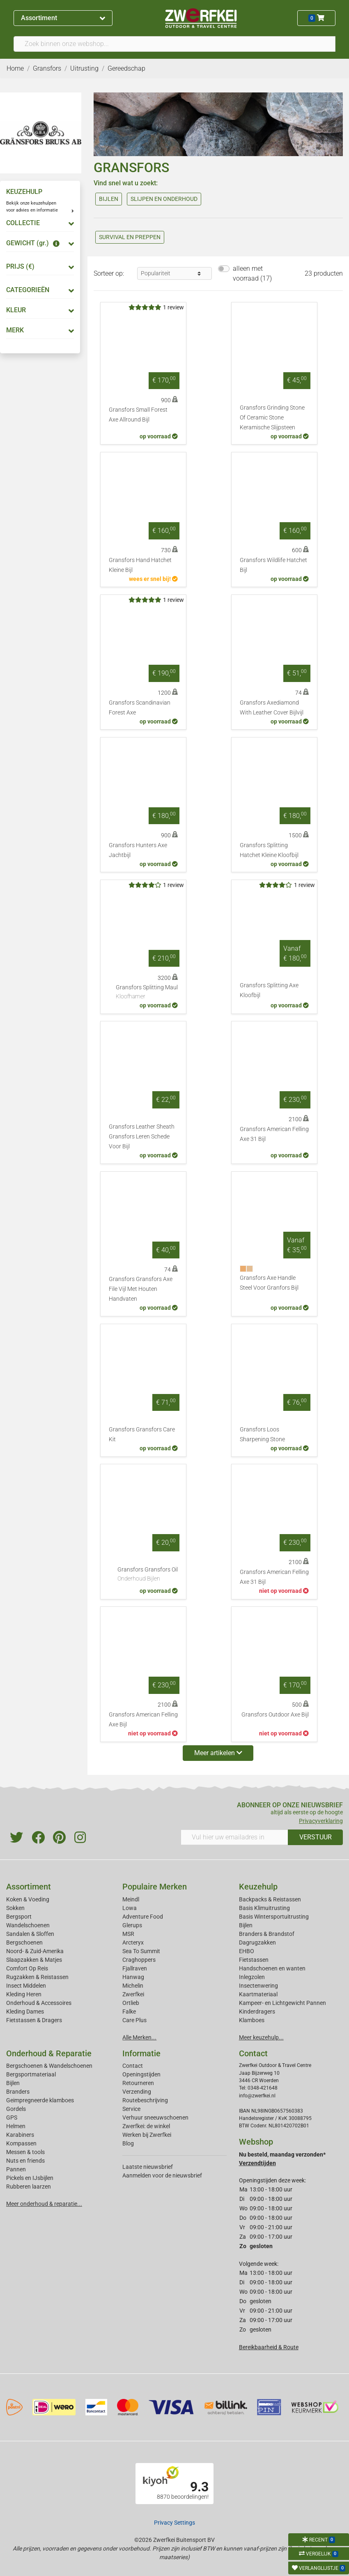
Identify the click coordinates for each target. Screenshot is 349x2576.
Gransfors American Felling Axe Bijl (143, 1719)
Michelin (132, 1985)
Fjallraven (134, 1968)
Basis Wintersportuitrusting (274, 1916)
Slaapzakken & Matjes (34, 1959)
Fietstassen (254, 1959)
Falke (129, 2011)
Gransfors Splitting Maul (147, 992)
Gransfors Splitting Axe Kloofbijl (269, 990)
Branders (18, 2091)
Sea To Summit (141, 1951)
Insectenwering (258, 1985)
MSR (128, 1934)
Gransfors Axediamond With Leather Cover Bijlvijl (271, 707)
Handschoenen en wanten (272, 1968)
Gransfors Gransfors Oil (147, 1574)
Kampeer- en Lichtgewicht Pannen (282, 2003)
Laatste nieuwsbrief (147, 2167)
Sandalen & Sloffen (30, 1934)
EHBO (246, 1951)
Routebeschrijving (145, 2100)
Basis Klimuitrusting (264, 1908)
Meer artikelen (218, 1753)
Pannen (16, 2169)
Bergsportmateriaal (31, 2074)
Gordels (16, 2109)
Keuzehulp (258, 1887)
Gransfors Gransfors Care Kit (142, 1434)
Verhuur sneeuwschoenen (155, 2117)
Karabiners (20, 2134)
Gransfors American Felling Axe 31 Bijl (274, 1134)
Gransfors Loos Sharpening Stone (262, 1434)
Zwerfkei (133, 1994)
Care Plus (134, 2020)
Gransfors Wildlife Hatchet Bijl (273, 565)
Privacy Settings (174, 2522)
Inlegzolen (252, 1977)
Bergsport (19, 1916)
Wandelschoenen (28, 1925)
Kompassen (21, 2143)
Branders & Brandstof (266, 1934)
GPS (11, 2117)
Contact (132, 2065)
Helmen (15, 2126)
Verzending (136, 2091)
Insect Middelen (26, 1985)
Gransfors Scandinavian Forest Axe (139, 707)
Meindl (130, 1899)
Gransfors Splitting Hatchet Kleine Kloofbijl (269, 850)
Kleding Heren (23, 1994)
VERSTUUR (315, 1837)
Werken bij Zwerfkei (146, 2134)
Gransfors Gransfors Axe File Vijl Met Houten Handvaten (140, 1289)
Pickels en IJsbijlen (29, 2178)
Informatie (141, 2053)
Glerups (132, 1925)
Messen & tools (25, 2152)
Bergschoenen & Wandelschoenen (49, 2065)
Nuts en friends (25, 2160)
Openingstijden (141, 2074)
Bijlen (246, 1925)
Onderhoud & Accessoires (38, 2003)
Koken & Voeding (27, 1899)
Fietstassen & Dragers (34, 2020)
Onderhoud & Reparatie (49, 2053)
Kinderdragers (257, 2011)
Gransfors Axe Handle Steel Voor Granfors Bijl (269, 1282)
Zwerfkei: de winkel (146, 2126)
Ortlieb (130, 2003)
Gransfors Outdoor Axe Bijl (275, 1714)
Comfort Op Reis (27, 1968)
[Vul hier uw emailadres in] (234, 1837)
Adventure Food (142, 1916)
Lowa (129, 1908)
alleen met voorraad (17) (252, 273)
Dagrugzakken (257, 1942)
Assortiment (63, 18)
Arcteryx (133, 1942)
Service (131, 2109)
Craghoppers (139, 1959)
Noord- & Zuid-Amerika (35, 1951)
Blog (128, 2143)
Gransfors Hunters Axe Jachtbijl (138, 850)
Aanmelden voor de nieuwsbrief (162, 2175)
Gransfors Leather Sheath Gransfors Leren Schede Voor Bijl (141, 1136)
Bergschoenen (24, 1942)
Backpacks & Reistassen (270, 1899)
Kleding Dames (25, 2011)
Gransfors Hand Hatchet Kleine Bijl (140, 565)
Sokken (15, 1908)
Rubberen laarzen (28, 2186)
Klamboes (251, 2020)
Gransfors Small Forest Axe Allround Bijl (138, 414)
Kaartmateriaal (258, 1994)
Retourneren (138, 2083)
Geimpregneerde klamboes (40, 2100)
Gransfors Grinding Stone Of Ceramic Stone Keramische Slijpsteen (272, 417)
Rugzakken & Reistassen (37, 1977)
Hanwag (133, 1977)
